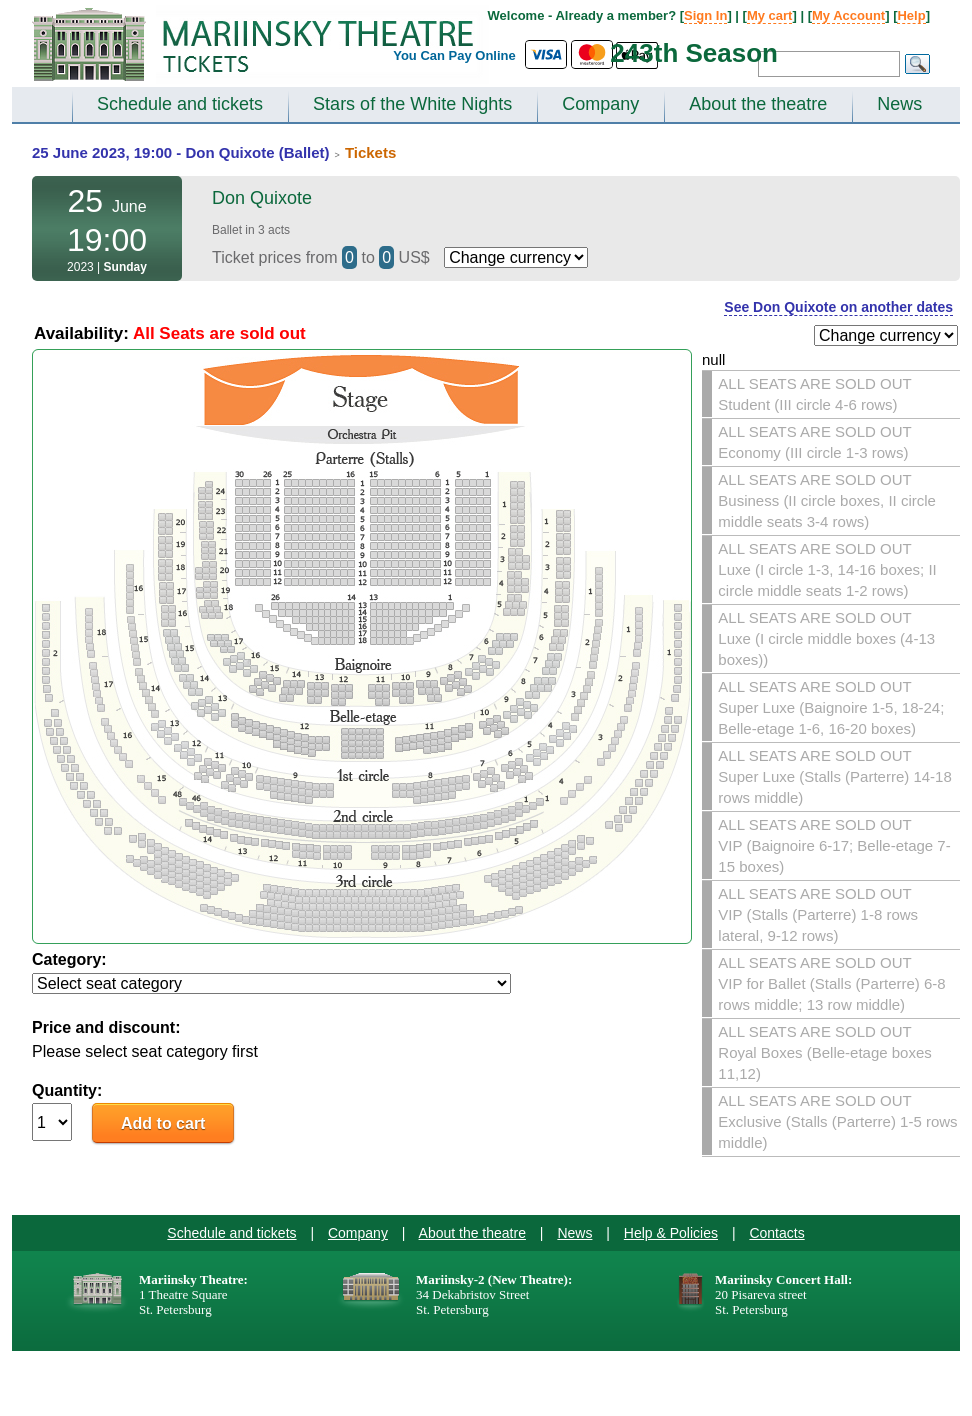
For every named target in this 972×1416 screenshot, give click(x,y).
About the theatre (758, 104)
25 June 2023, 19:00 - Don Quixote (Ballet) (181, 152)
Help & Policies (671, 1233)
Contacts (776, 1233)
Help (911, 15)
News (899, 104)
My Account (848, 15)
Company (600, 104)
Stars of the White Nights (412, 104)
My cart (770, 15)
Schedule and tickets (180, 104)
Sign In (705, 15)
